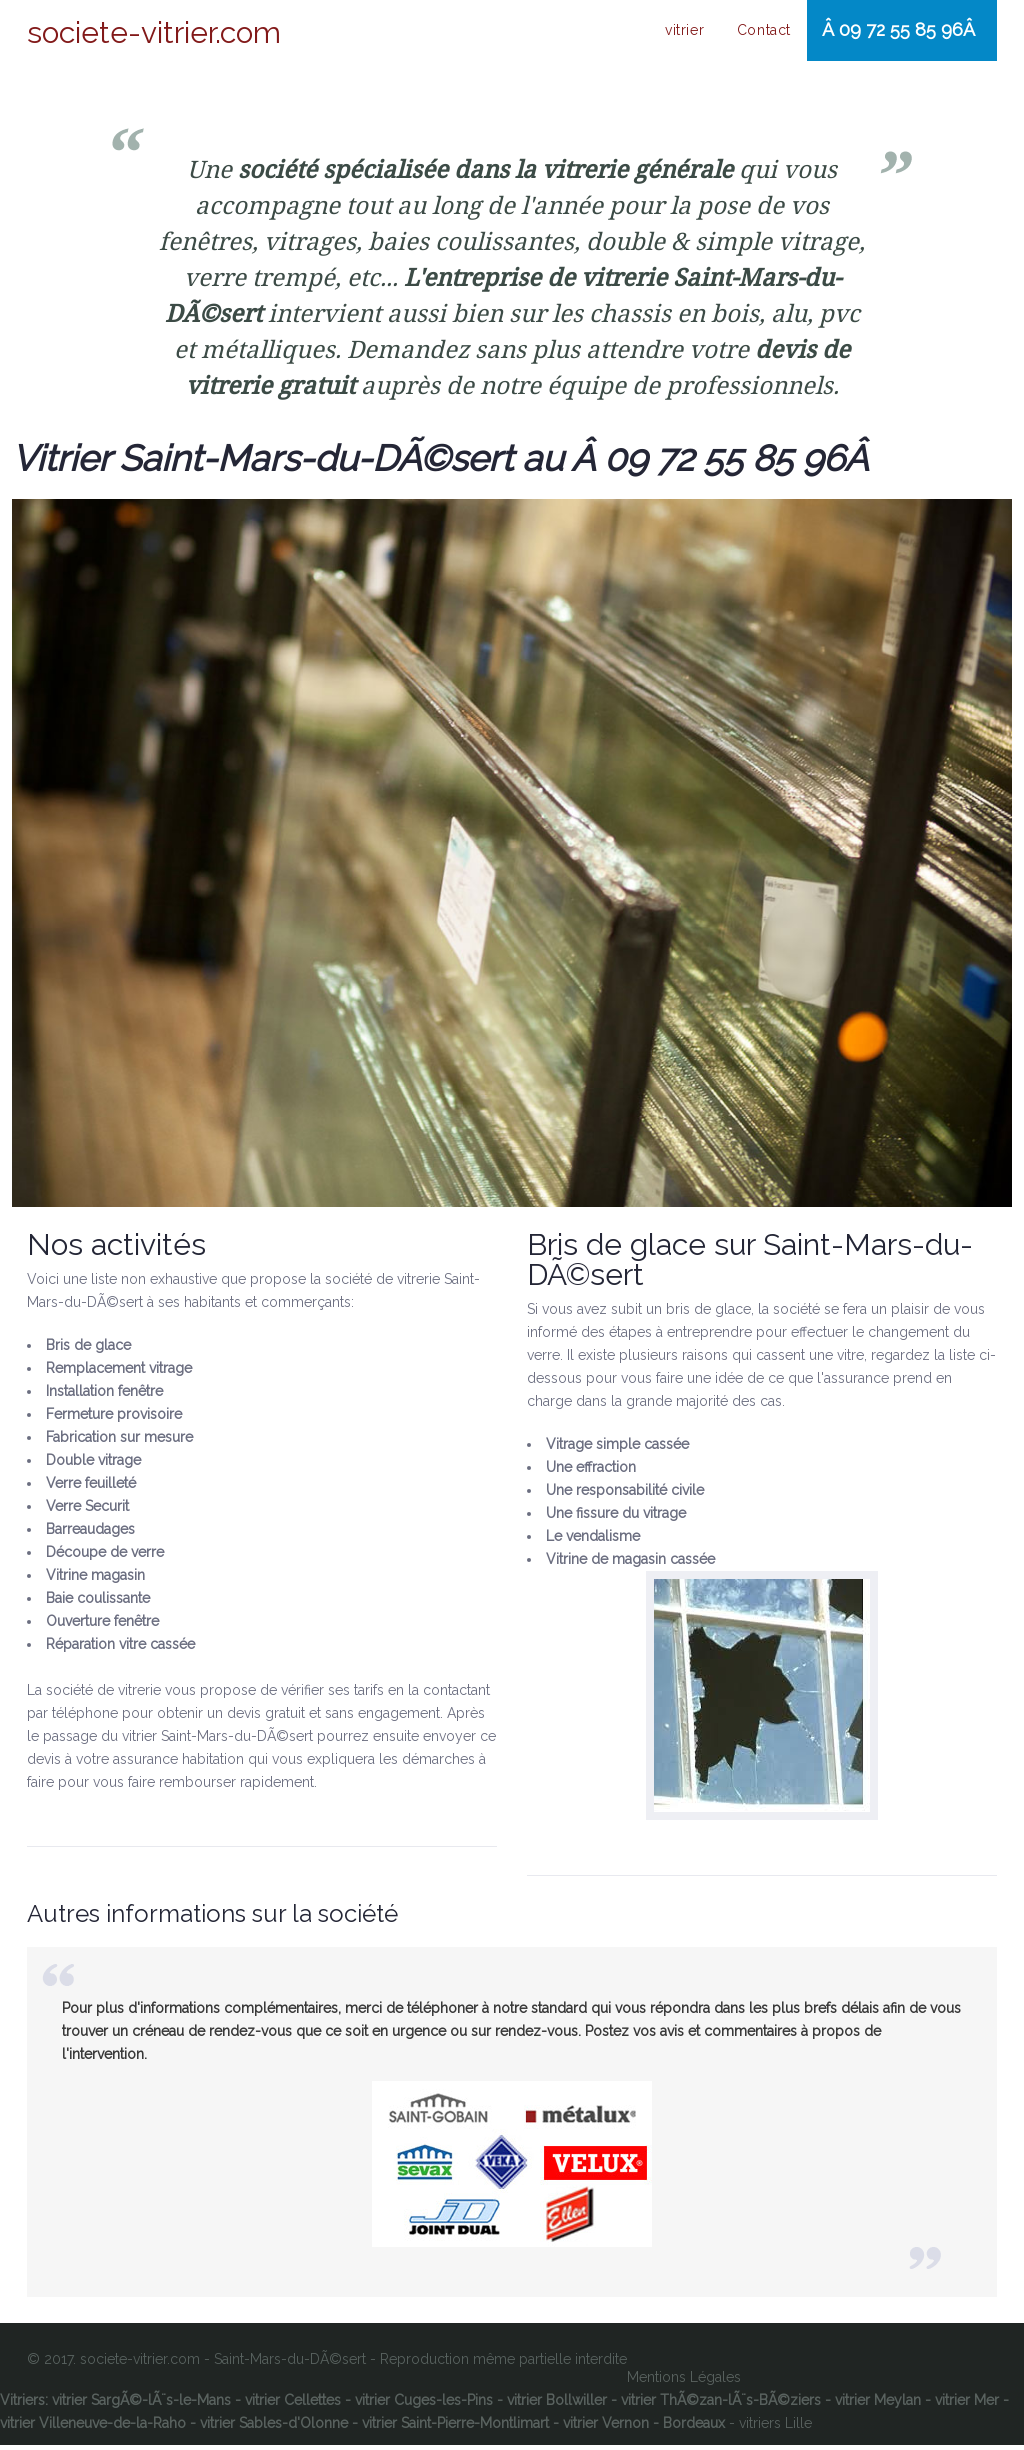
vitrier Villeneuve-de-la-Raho (93, 2428)
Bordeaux (694, 2428)
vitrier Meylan (878, 2405)
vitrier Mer (967, 2405)
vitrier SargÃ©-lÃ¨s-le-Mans (141, 2405)
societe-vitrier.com (154, 33)
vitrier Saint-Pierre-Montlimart (455, 2428)
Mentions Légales (684, 2382)
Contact (755, 34)
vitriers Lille (775, 2428)
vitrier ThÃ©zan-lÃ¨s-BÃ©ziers (721, 2405)
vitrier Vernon (606, 2428)
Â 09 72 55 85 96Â (894, 32)
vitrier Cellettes (293, 2405)
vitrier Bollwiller (557, 2405)
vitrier (682, 34)
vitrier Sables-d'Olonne (274, 2428)
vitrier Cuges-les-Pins (424, 2405)
